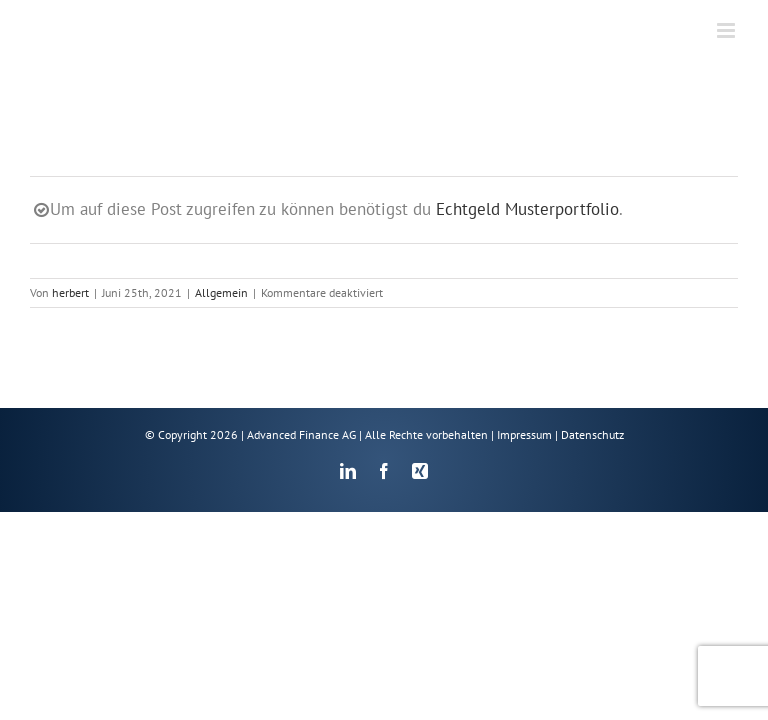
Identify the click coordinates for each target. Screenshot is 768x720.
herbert (70, 292)
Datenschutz (592, 434)
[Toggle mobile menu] (727, 30)
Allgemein (221, 292)
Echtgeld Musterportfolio (527, 209)
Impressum (524, 434)
